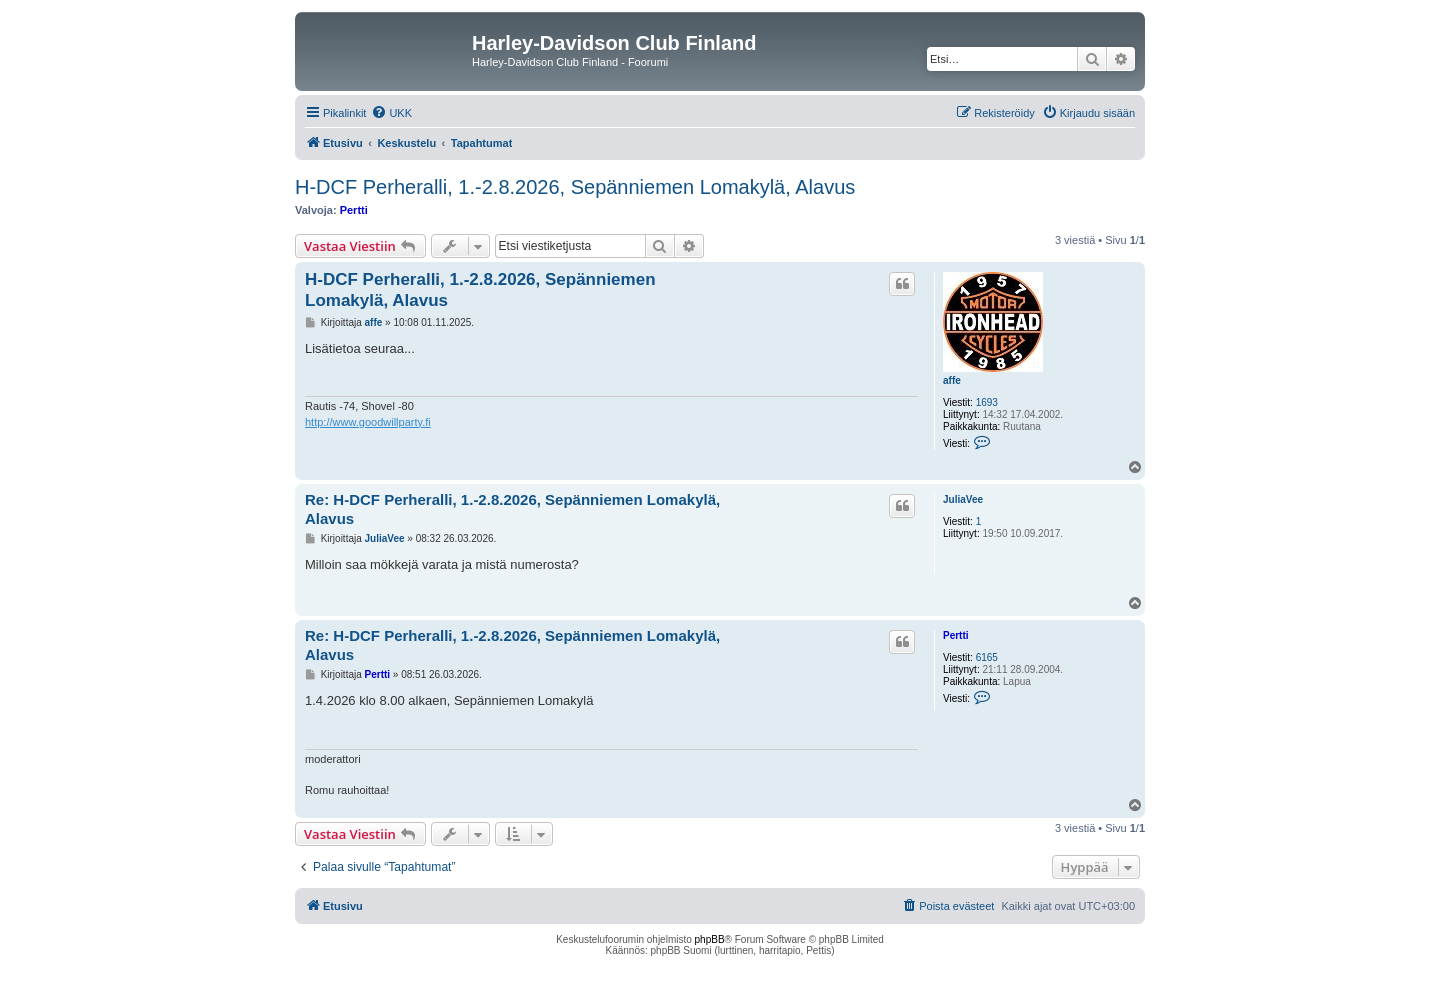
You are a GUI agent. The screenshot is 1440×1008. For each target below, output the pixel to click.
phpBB (710, 939)
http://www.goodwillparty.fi (368, 422)
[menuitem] (391, 113)
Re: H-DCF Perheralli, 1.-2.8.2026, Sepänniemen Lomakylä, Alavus (512, 509)
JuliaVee (963, 499)
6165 (987, 657)
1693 (987, 402)
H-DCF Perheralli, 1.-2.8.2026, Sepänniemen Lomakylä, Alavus (575, 187)
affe (952, 380)
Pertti (354, 210)
